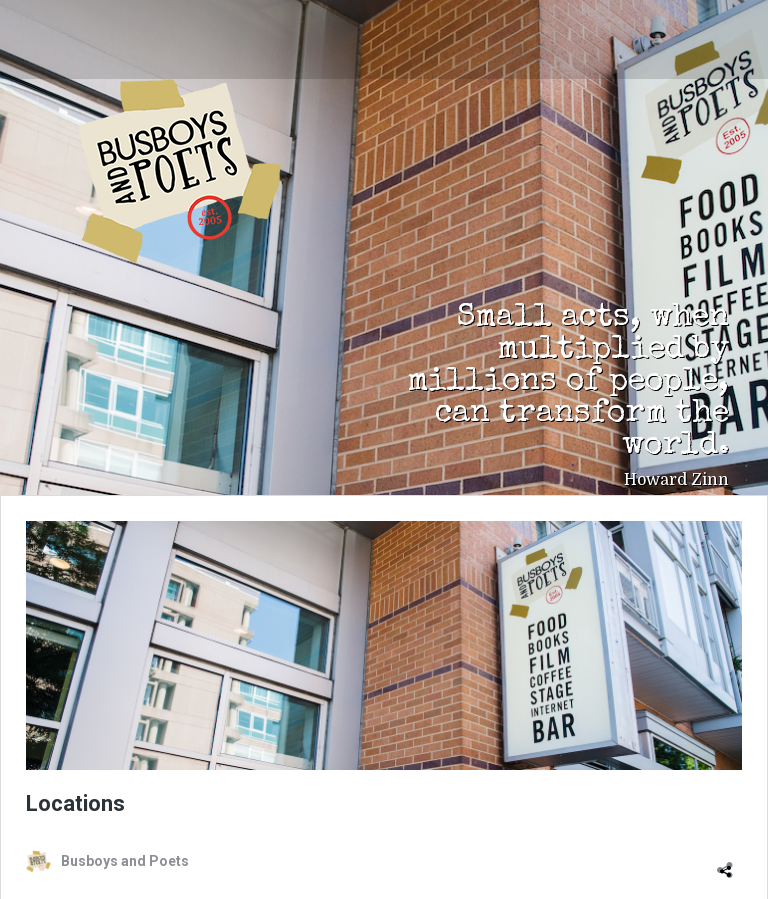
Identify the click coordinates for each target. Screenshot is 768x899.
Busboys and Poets (180, 171)
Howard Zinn (676, 480)
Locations (75, 803)
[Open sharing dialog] (728, 860)
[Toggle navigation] (60, 32)
